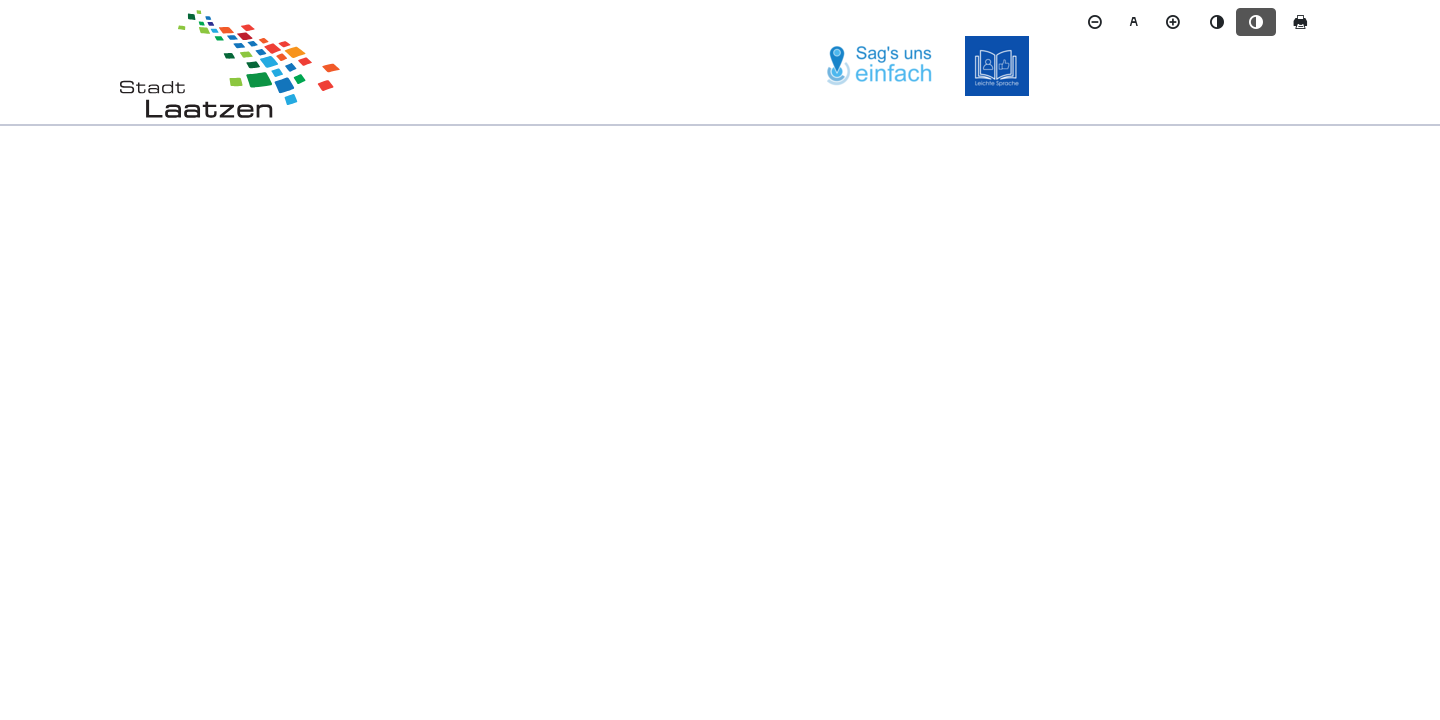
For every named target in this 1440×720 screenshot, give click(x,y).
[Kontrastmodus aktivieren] (1256, 22)
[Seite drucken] (1300, 22)
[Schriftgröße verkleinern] (1095, 22)
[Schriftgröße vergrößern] (1173, 22)
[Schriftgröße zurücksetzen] (1134, 22)
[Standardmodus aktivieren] (1217, 22)
